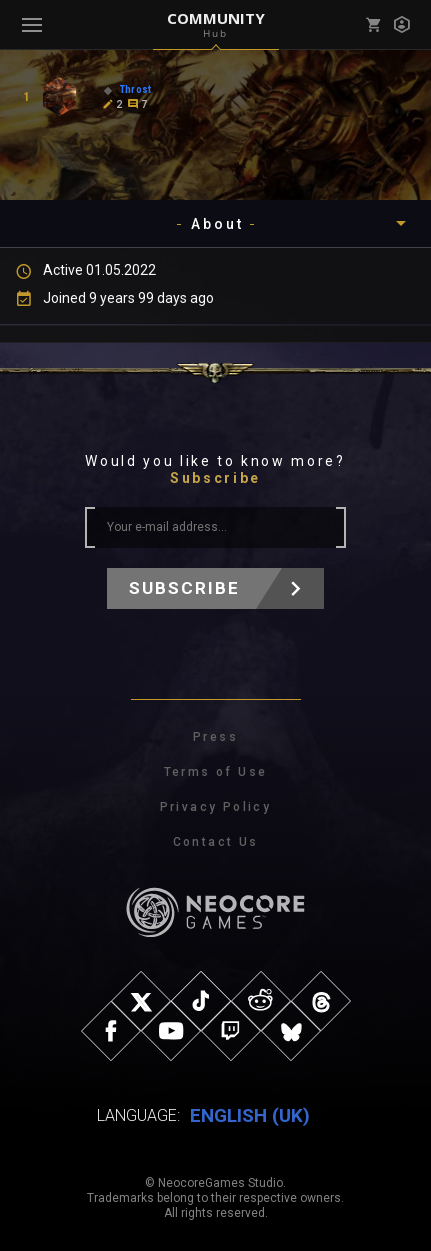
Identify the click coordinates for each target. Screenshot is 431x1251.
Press (215, 737)
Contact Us (216, 842)
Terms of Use (216, 772)
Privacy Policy (216, 807)
